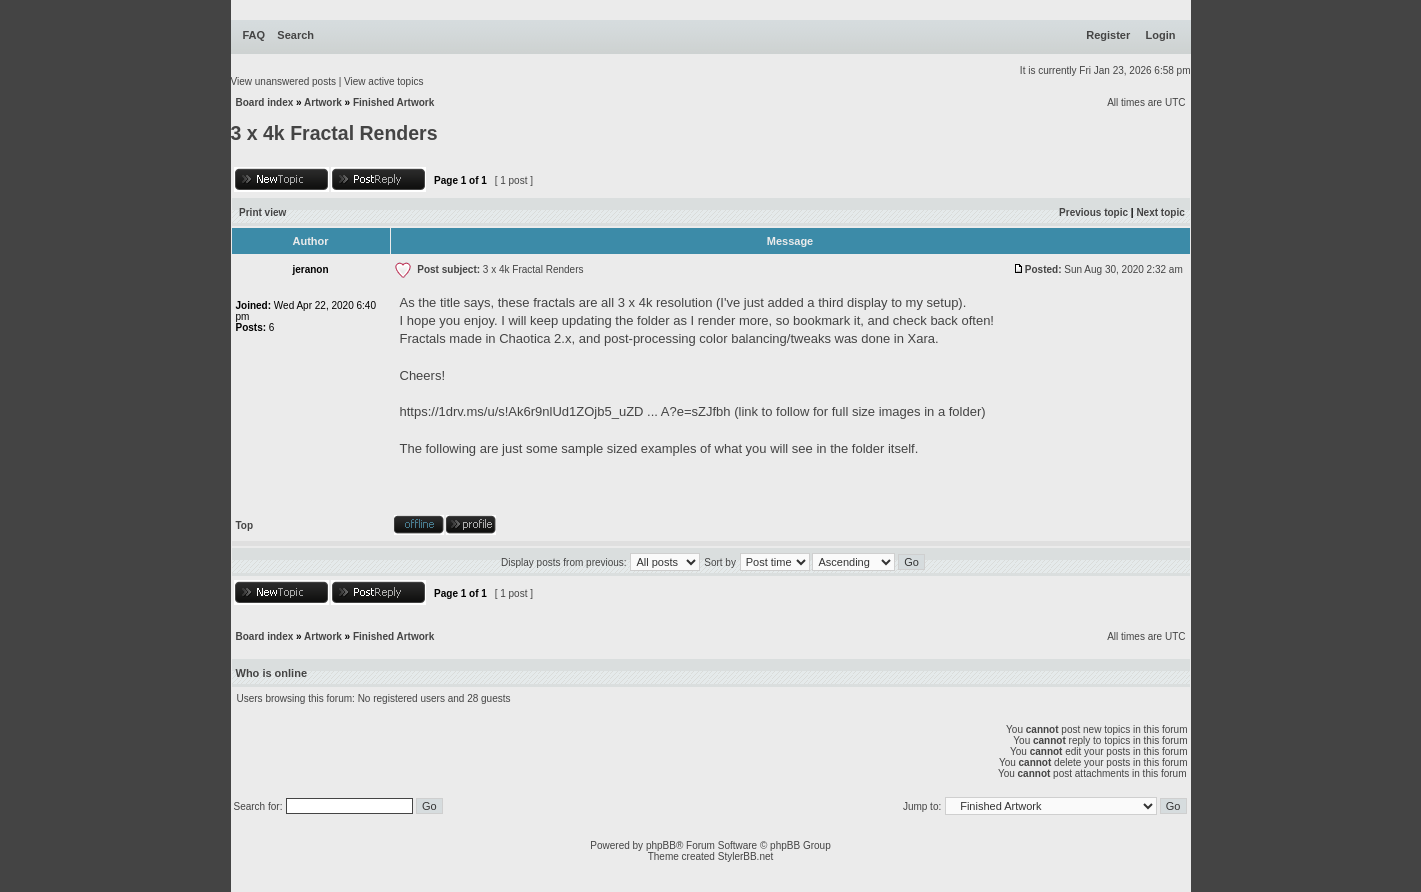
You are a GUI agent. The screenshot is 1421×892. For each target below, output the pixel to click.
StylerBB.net (746, 856)
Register (1108, 35)
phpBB (661, 845)
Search (295, 35)
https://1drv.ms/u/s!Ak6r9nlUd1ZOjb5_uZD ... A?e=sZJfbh (565, 411)
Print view (262, 212)
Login (1161, 35)
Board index (265, 102)
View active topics (383, 81)
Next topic (1160, 212)
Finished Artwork (393, 102)
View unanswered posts (283, 81)
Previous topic (1093, 212)
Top (245, 525)
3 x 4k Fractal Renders (334, 133)
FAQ (254, 35)
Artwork (323, 102)
